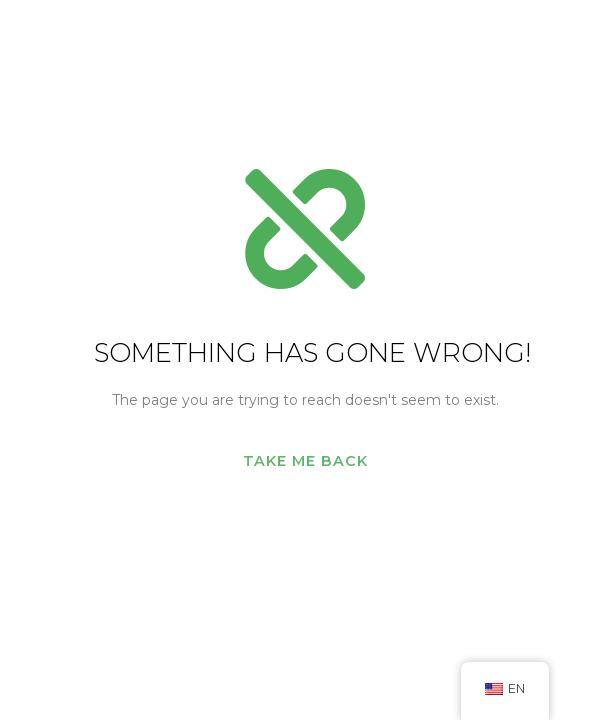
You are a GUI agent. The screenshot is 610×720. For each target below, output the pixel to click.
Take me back (305, 461)
